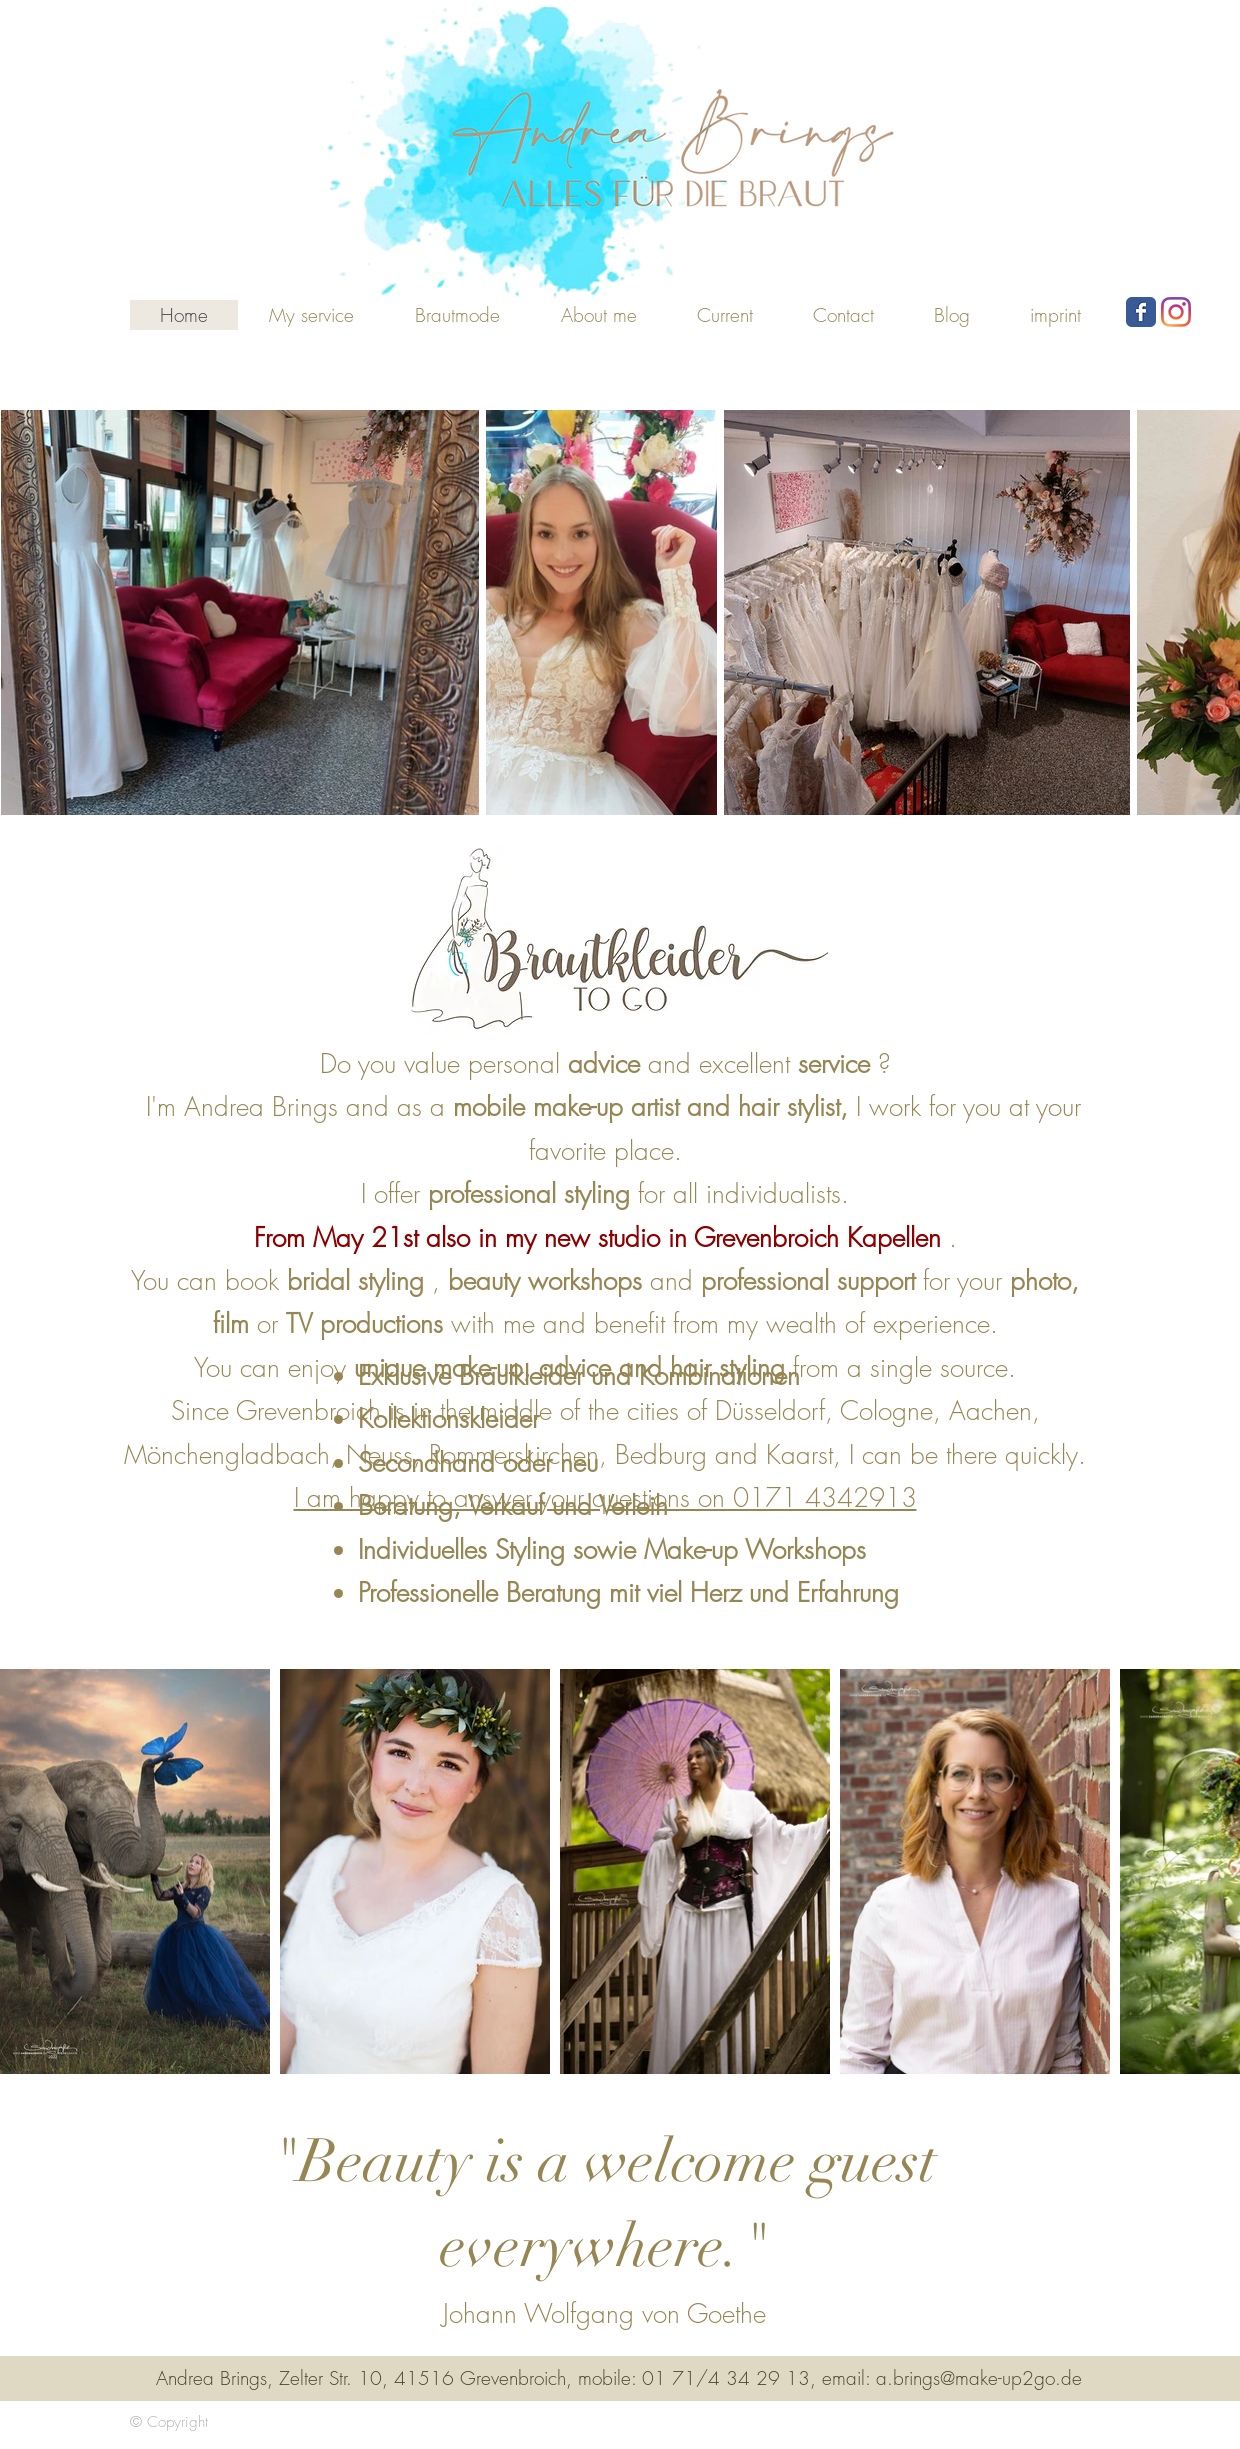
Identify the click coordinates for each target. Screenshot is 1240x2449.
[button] (457, 315)
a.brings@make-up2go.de (979, 2378)
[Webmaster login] (1031, 2422)
